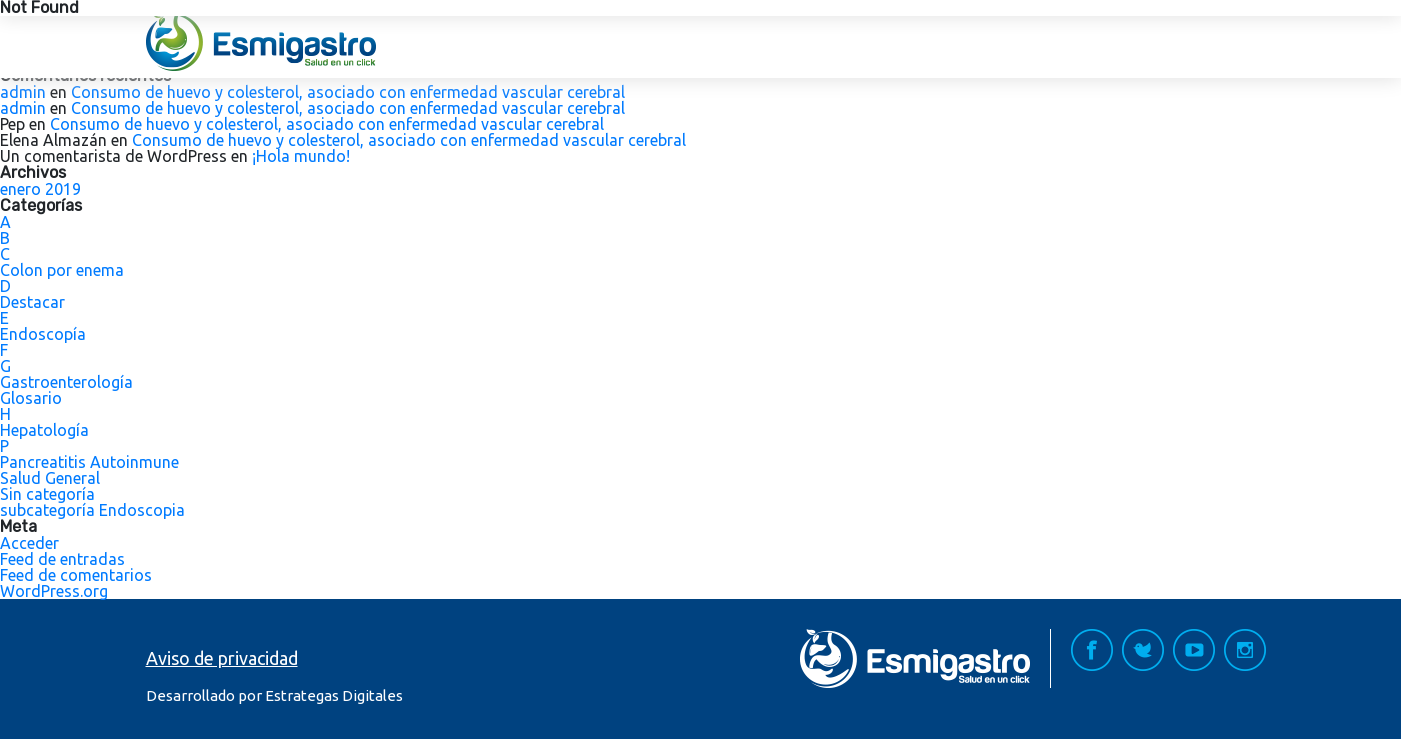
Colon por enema (62, 270)
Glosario (31, 398)
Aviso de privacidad (222, 658)
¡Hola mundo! (301, 156)
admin (23, 92)
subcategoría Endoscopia (92, 510)
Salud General (50, 478)
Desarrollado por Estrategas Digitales (274, 695)
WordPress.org (54, 591)
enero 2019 (40, 189)
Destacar (32, 302)
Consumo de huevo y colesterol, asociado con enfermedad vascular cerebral (348, 92)
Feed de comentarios (76, 575)
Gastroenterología (66, 382)
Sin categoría (47, 494)
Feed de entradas (62, 559)
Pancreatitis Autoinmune (89, 462)
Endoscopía (43, 334)
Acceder (29, 543)
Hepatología (44, 430)
